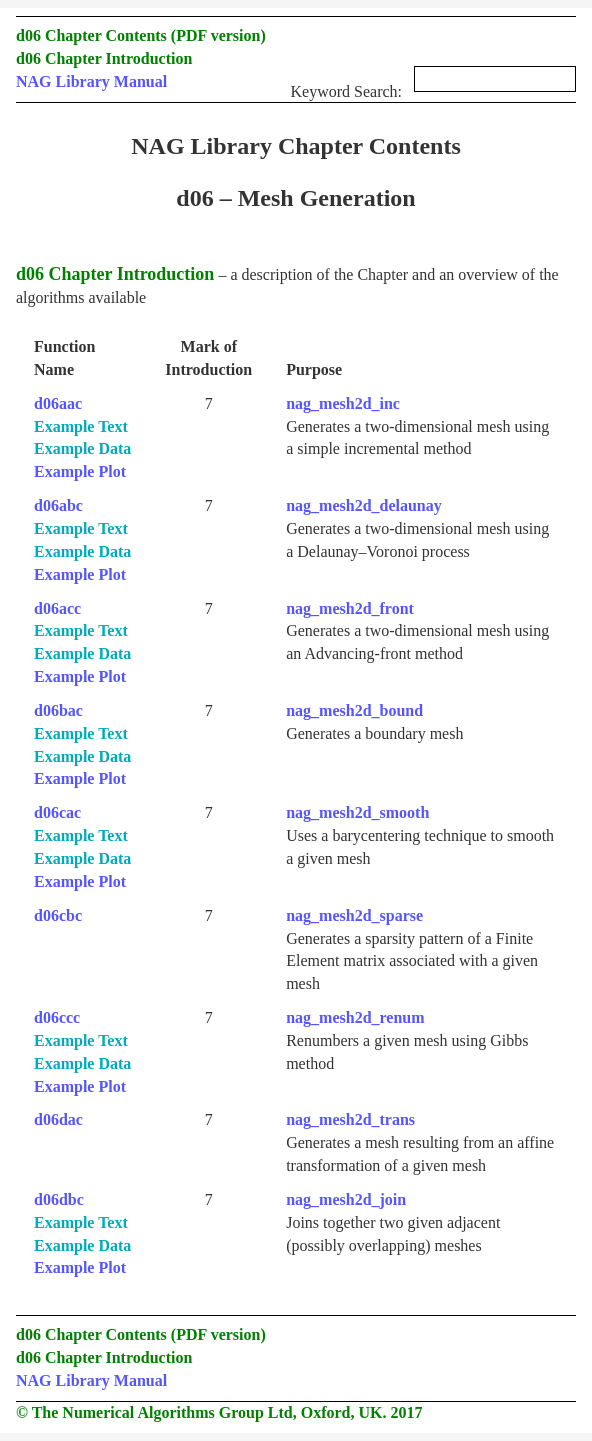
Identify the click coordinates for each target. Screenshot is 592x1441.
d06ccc (57, 1017)
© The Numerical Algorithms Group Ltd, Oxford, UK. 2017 (219, 1412)
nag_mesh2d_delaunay (364, 505)
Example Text (81, 426)
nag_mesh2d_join (346, 1199)
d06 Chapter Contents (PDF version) (141, 35)
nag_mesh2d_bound (354, 710)
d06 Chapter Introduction (104, 58)
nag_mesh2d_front (350, 608)
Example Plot (80, 471)
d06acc (57, 608)
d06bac (58, 710)
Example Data (82, 448)
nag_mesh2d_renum (355, 1017)
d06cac (57, 812)
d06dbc (59, 1199)
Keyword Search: (433, 85)
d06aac (58, 403)
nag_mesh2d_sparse (354, 915)
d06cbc (58, 915)
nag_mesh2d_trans (350, 1119)
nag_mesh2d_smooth (357, 812)
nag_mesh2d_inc (343, 403)
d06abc (58, 505)
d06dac (58, 1119)
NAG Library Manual (91, 81)
